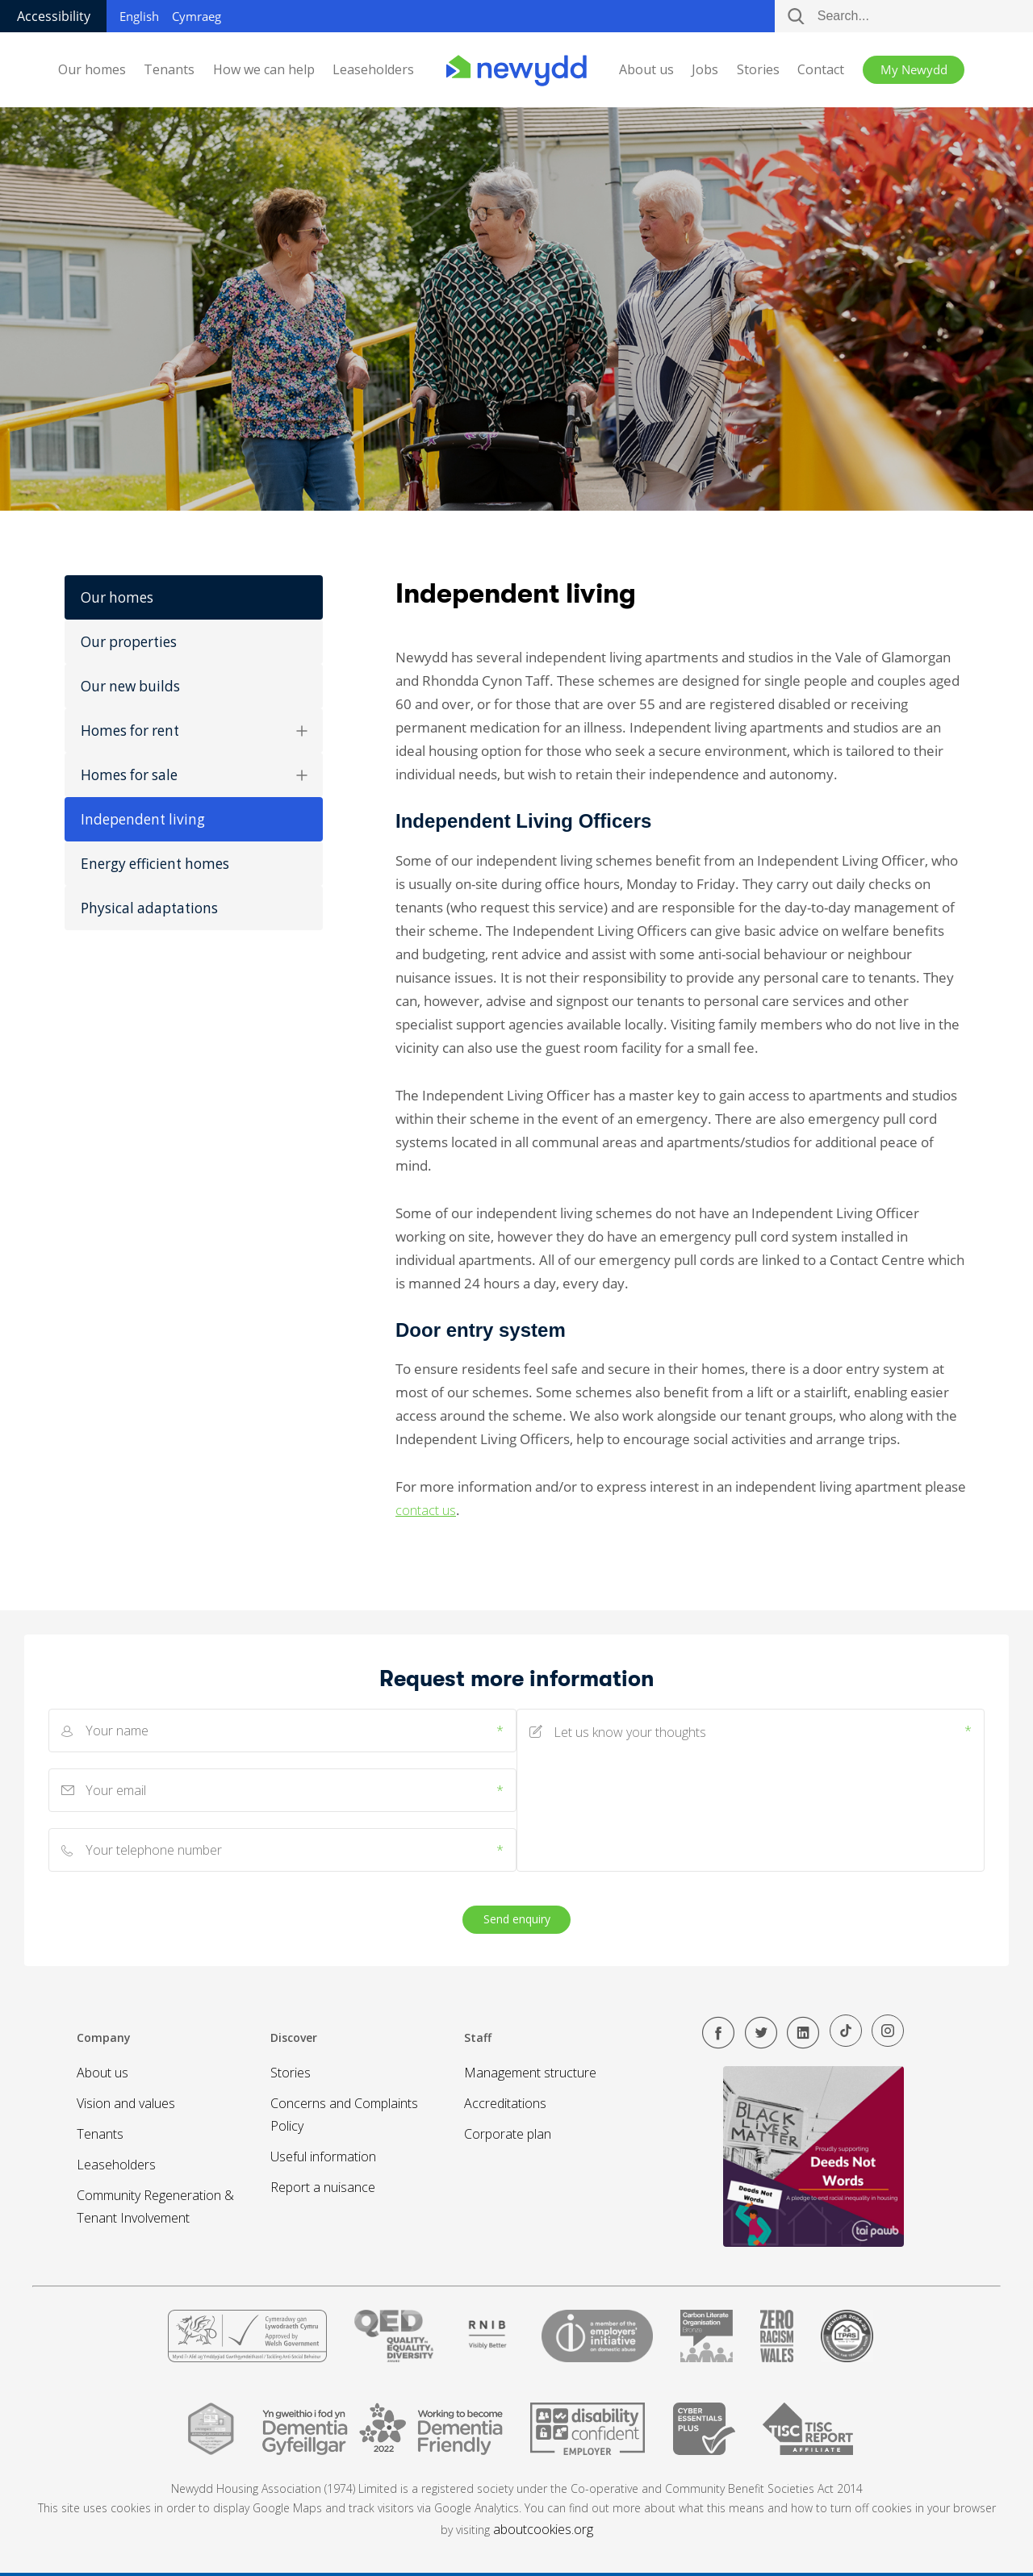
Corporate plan (507, 2134)
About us (646, 69)
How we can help (264, 69)
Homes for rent (194, 730)
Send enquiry (516, 1919)
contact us (425, 1510)
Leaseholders (373, 69)
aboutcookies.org (543, 2529)
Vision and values (126, 2103)
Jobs (705, 69)
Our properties (129, 642)
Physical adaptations (149, 908)
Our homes (92, 69)
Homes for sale (194, 775)
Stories (758, 69)
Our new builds (130, 686)
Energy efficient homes (155, 863)
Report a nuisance (322, 2187)
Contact (820, 69)
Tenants (169, 69)
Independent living (143, 819)
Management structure (530, 2072)
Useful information (323, 2156)
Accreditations (505, 2103)
